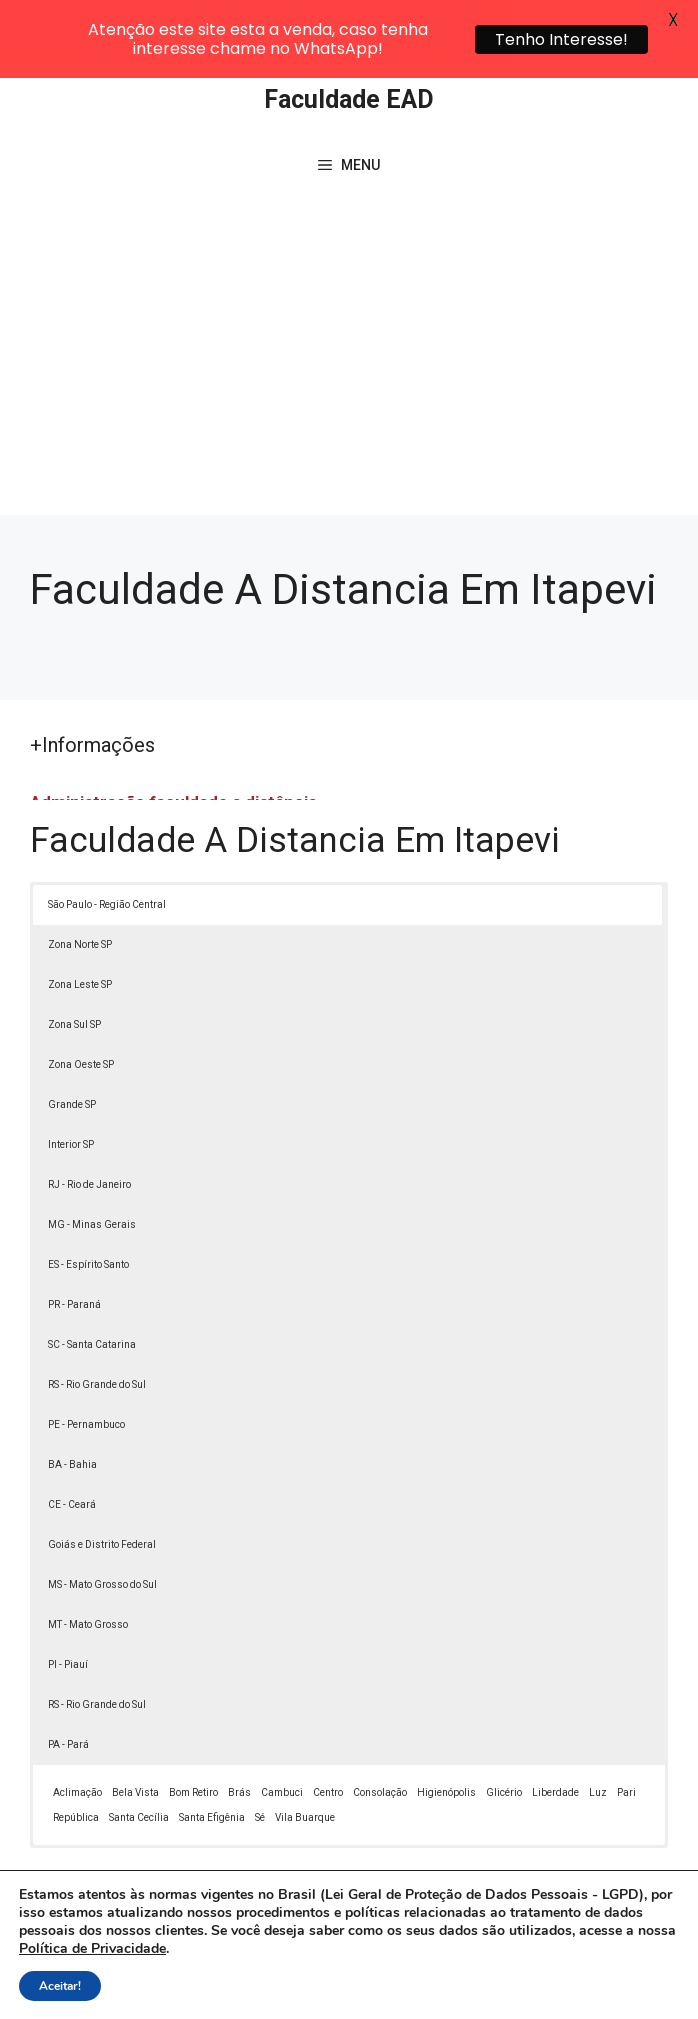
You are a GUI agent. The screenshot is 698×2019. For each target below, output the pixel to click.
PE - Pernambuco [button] (86, 1358)
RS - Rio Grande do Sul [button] (97, 1318)
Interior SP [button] (71, 1078)
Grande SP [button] (72, 1038)
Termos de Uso (315, 1988)
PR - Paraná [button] (74, 1238)
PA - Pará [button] (68, 1678)
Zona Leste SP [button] (80, 918)
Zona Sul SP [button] (74, 958)
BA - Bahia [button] (72, 1398)
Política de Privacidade (573, 1965)
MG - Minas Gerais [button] (92, 1158)
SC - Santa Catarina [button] (92, 1278)
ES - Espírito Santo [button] (88, 1198)
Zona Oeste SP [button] (81, 998)
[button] (640, 1961)
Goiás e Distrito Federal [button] (102, 1478)
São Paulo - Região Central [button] (107, 838)
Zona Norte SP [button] (80, 878)
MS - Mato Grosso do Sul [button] (102, 1518)
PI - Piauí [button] (68, 1598)
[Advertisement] (349, 300)
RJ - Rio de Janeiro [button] (89, 1118)
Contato (407, 1988)
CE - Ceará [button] (72, 1438)
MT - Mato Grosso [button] (88, 1558)
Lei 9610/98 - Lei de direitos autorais (230, 1891)
